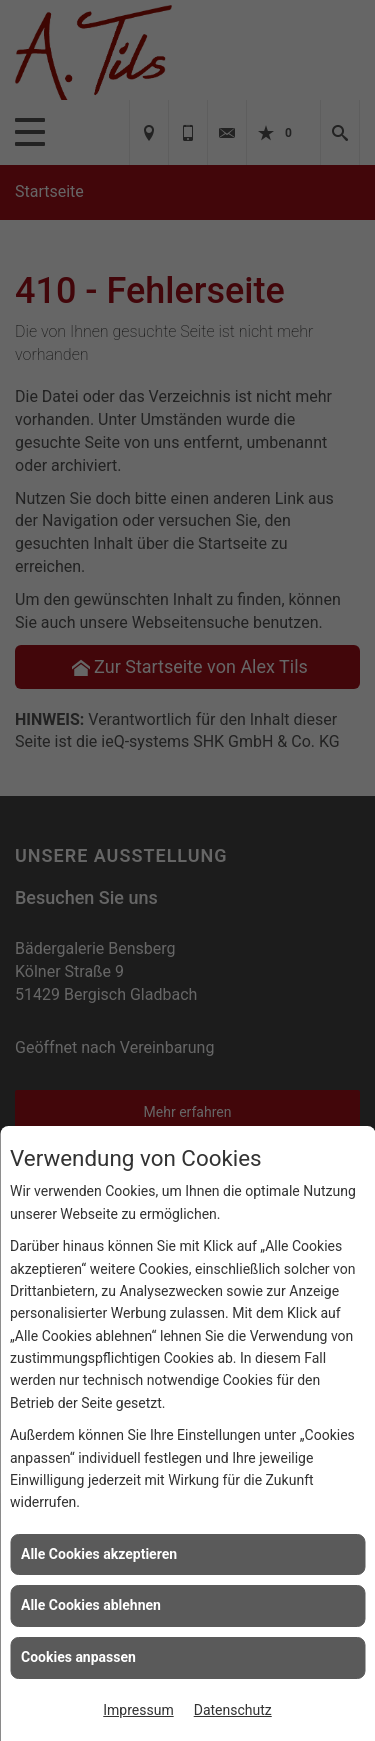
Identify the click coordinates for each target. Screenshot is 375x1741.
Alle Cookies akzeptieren (99, 1554)
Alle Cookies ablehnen (91, 1605)
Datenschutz (233, 1710)
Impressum (138, 1710)
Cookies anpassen (78, 1657)
